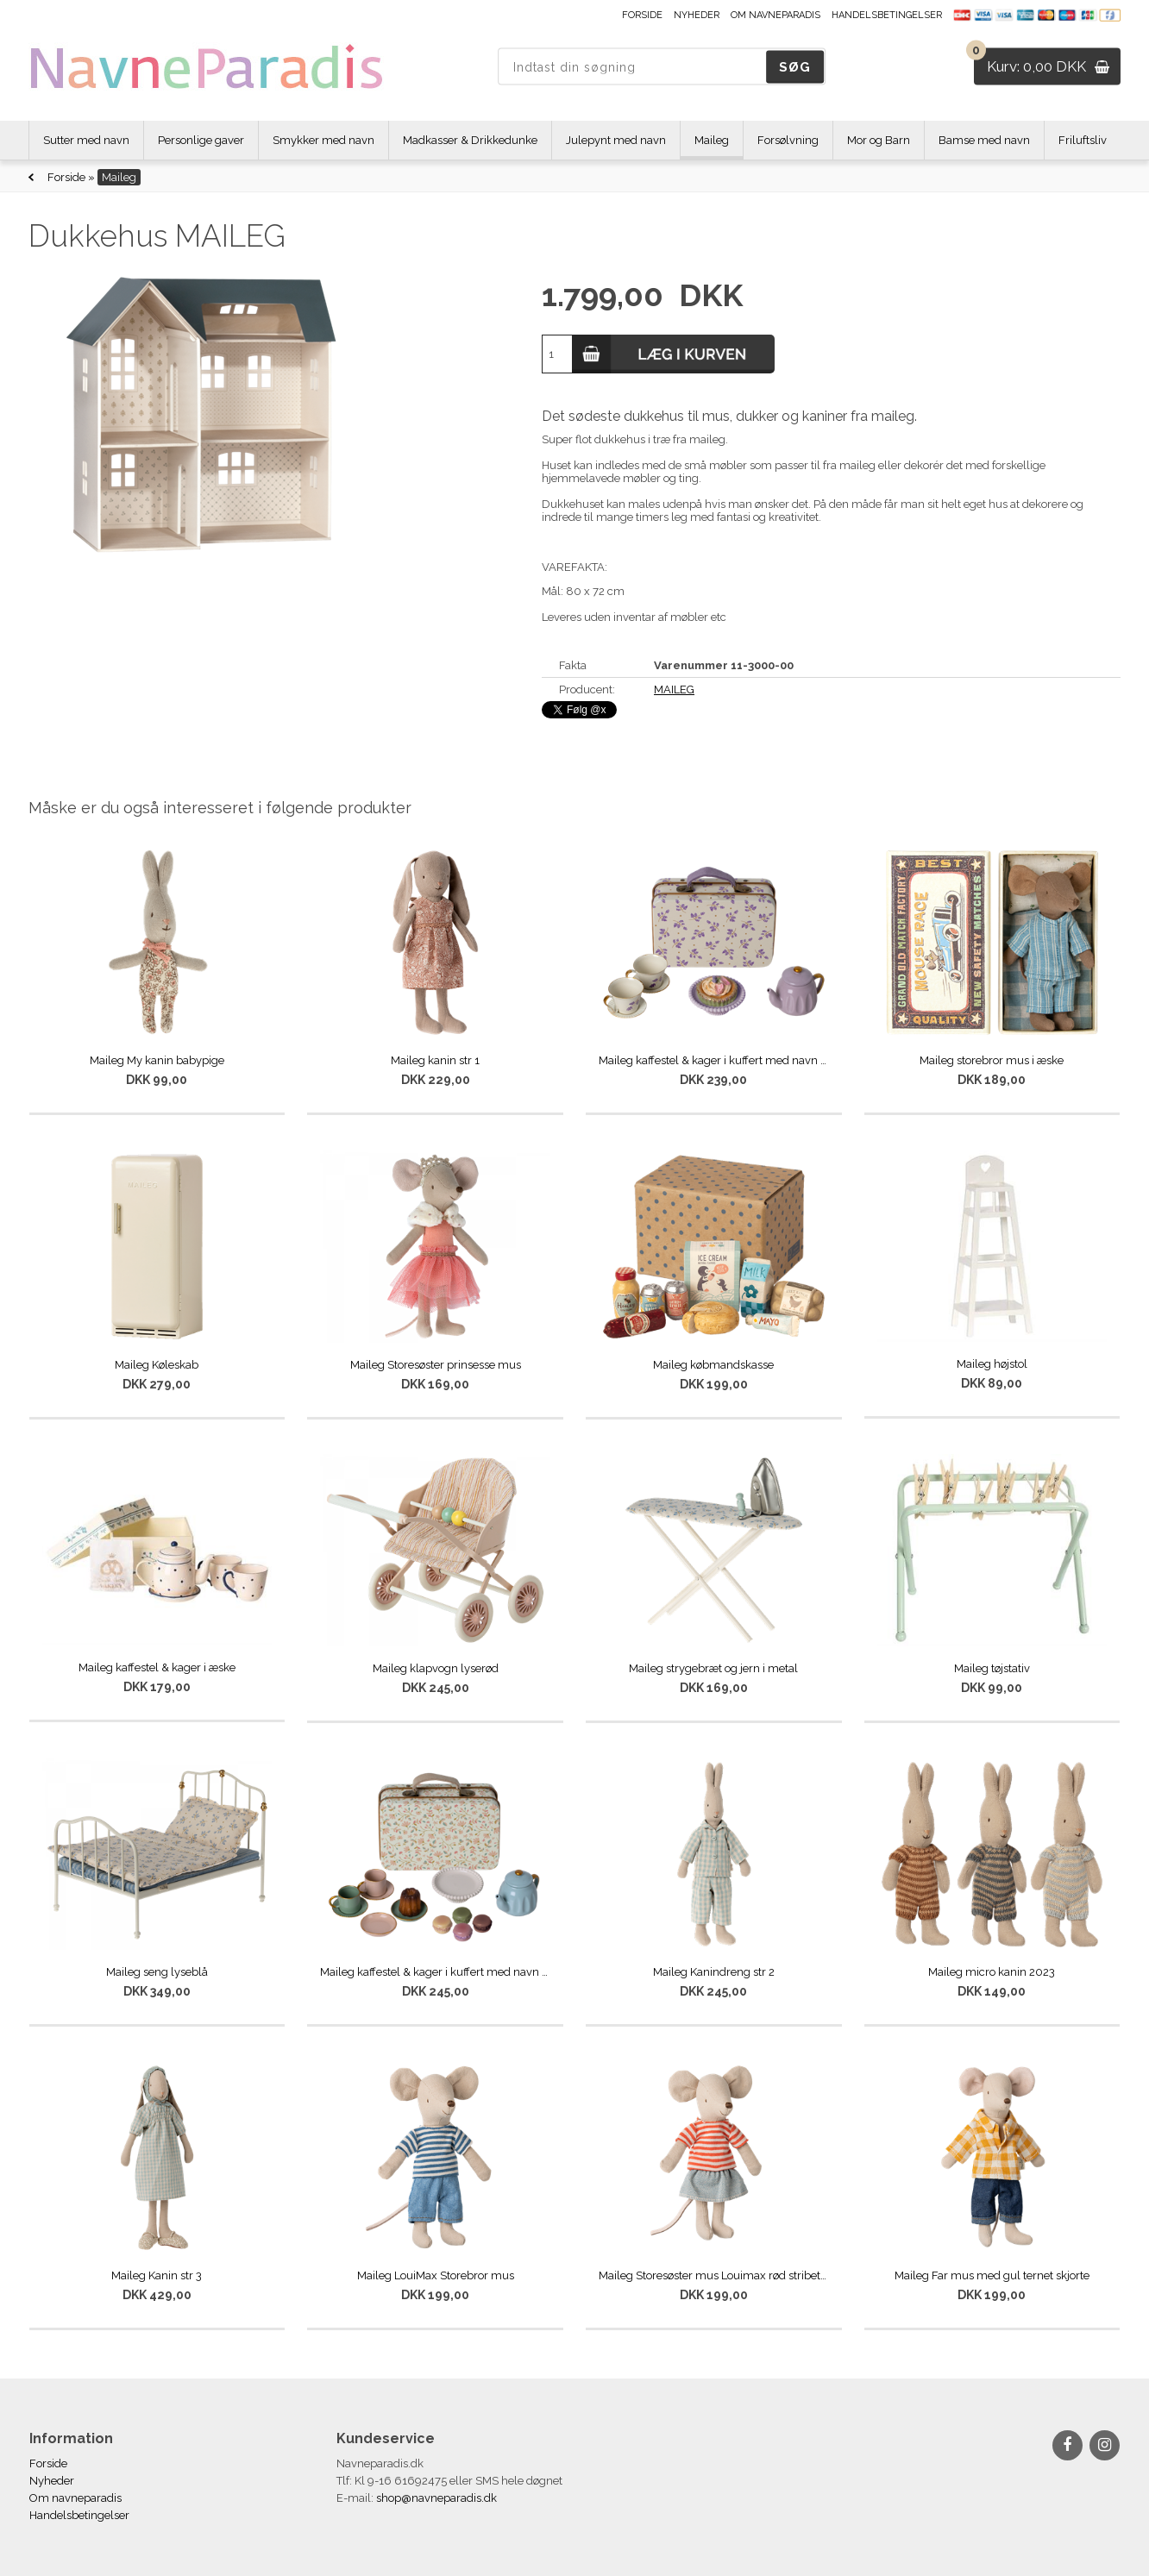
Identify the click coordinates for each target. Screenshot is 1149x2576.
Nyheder (696, 15)
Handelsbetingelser (887, 15)
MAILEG (674, 689)
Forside (642, 15)
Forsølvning (788, 140)
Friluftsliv (1082, 140)
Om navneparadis (775, 15)
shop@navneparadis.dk (436, 2497)
